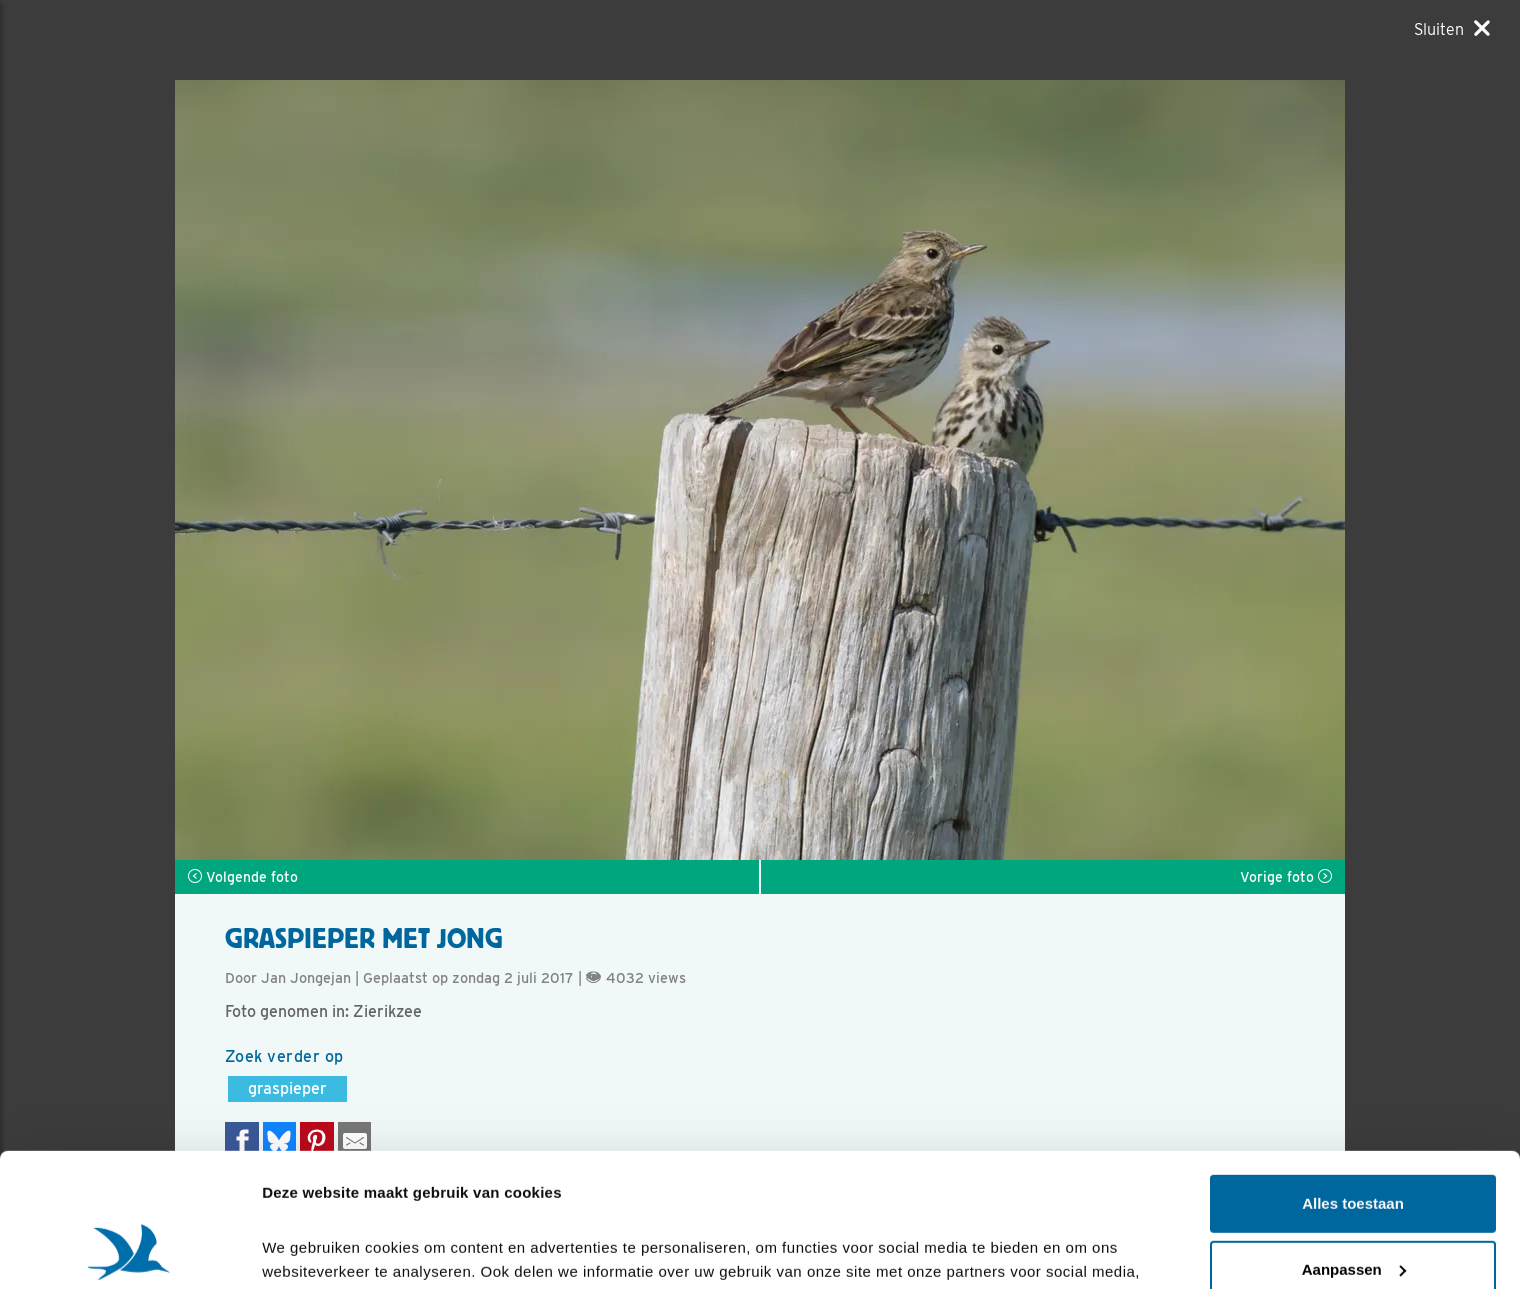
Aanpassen (1354, 1143)
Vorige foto (1286, 877)
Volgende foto (243, 877)
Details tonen (309, 1249)
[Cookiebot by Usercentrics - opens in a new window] (129, 1250)
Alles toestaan (1353, 1078)
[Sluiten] (1452, 29)
